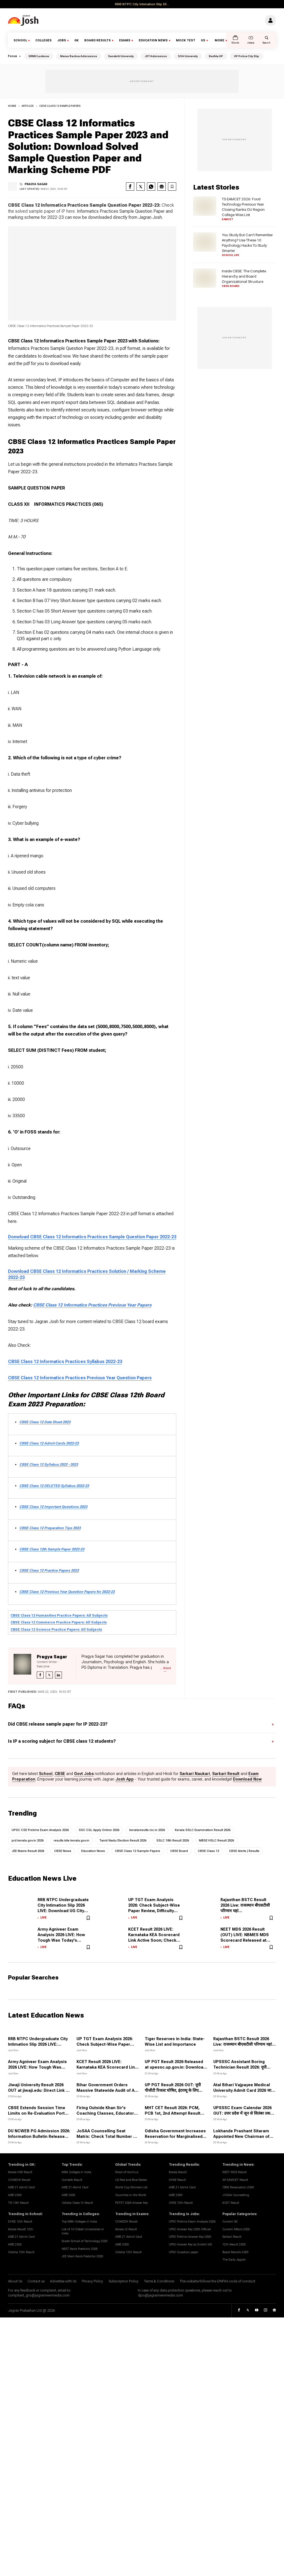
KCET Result (230, 2203)
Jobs (61, 40)
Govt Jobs (84, 1773)
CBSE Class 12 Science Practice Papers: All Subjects (56, 1629)
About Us (15, 2281)
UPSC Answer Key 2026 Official (190, 2229)
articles (28, 106)
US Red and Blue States (131, 2180)
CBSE (60, 1773)
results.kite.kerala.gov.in (71, 1840)
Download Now (247, 1779)
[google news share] (161, 186)
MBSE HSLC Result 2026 (216, 1840)
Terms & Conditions (159, 2281)
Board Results (97, 40)
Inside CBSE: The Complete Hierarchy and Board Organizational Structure (244, 276)
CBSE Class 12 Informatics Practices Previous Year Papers (92, 1305)
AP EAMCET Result (235, 2180)
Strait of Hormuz (126, 2172)
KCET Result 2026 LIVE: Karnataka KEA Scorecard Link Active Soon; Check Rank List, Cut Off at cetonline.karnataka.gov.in (154, 1940)
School (20, 40)
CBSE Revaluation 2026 (238, 2187)
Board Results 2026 (235, 2252)
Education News (153, 40)
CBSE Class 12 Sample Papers (60, 106)
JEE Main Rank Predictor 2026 (82, 2256)
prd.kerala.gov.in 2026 (28, 1840)
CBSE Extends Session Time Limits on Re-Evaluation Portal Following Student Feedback (38, 2113)
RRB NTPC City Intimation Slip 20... (142, 4)
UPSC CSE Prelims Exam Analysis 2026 (40, 1830)
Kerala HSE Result (20, 2172)
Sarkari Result (226, 1773)
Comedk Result (72, 2180)
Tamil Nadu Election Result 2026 (122, 1840)
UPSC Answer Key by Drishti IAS (190, 2244)
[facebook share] (130, 186)
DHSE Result (177, 2180)
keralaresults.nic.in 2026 (147, 1830)
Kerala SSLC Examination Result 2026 (202, 1830)
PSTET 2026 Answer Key (131, 2203)
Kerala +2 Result (126, 2229)
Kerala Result (178, 2172)
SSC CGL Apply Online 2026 (99, 1830)
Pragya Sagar (36, 184)
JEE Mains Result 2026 (28, 1851)
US (203, 40)
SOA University (188, 56)
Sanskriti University (121, 56)
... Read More (165, 1669)
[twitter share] (140, 186)
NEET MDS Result (234, 2172)
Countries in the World (130, 2195)
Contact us (36, 2281)
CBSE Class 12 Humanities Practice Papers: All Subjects (58, 1615)
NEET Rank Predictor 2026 (80, 2249)
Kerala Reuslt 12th (20, 2229)
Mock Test (185, 40)
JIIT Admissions (156, 56)
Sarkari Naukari (195, 1773)
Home (12, 106)
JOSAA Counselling (235, 2195)
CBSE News (62, 1851)
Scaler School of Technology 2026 (84, 2241)
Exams (124, 40)
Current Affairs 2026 (236, 2229)
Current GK (230, 2221)
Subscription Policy (123, 2281)
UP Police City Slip (246, 56)
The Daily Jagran (234, 2260)
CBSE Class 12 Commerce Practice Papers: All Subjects (58, 1622)
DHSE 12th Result (20, 2221)
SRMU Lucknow (38, 56)
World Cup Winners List (131, 2187)
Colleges (43, 40)
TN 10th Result (18, 2203)
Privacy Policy (92, 2281)
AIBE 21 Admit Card (21, 2187)
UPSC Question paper (183, 2252)
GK (76, 40)
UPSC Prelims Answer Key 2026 (190, 2237)
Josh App (124, 1779)
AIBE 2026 (15, 2195)
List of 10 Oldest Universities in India (83, 2232)
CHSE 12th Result (181, 2203)
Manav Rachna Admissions (78, 56)
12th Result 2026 (234, 2244)
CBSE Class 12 (208, 1851)
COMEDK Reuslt (19, 2180)
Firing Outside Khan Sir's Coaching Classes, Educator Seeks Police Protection (105, 2113)
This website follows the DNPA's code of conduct (217, 2281)
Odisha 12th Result (21, 2252)
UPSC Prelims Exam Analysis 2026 (192, 2221)
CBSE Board (179, 1851)
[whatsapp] (151, 186)
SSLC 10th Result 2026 (172, 1840)
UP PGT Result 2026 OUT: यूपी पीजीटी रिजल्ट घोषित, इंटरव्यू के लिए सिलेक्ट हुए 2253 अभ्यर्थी (173, 2090)
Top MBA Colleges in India (79, 2221)
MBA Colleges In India (76, 2172)
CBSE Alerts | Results (244, 1851)
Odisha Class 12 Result (77, 2203)
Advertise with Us (63, 2281)
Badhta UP (216, 56)
